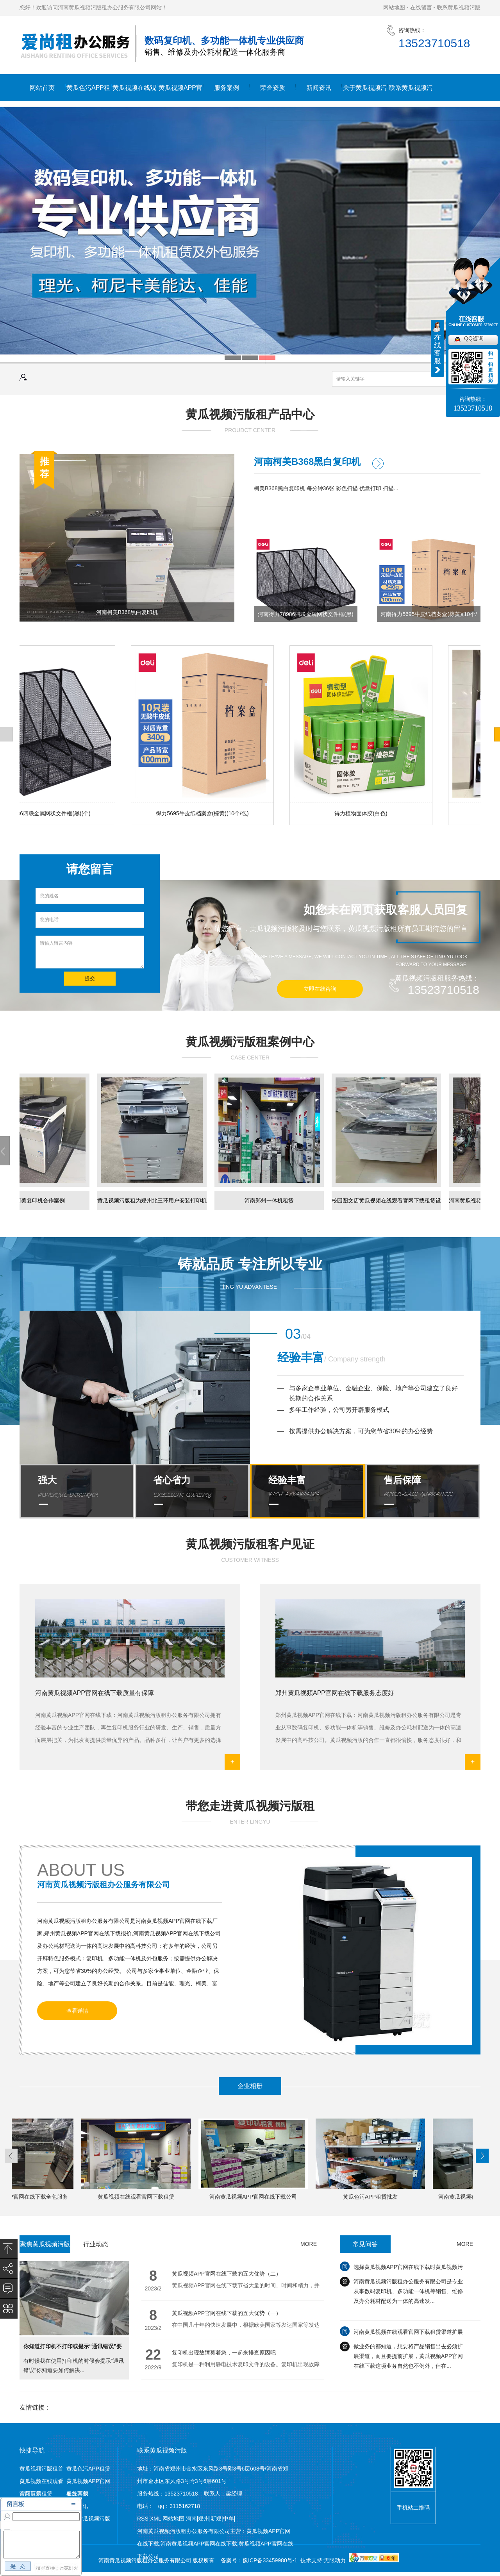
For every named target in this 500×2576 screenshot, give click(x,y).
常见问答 (365, 2244)
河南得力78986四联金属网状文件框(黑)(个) (305, 616)
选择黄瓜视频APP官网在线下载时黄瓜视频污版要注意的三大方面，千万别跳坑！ (408, 2276)
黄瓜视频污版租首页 (41, 2470)
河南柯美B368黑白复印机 (127, 612)
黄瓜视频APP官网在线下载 (180, 92)
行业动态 (95, 2244)
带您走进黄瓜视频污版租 (250, 1805)
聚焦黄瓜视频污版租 (45, 2247)
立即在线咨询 (320, 989)
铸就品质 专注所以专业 (250, 1264)
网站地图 (394, 7)
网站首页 (42, 87)
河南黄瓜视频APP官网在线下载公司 (254, 2197)
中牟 (228, 2518)
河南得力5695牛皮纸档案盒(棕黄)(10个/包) (428, 616)
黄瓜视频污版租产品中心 (250, 414)
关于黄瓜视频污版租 (365, 92)
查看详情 (77, 2011)
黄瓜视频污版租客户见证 (250, 1544)
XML (156, 2518)
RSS (143, 2518)
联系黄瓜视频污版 (458, 7)
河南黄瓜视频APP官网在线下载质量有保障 (94, 1693)
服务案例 (226, 87)
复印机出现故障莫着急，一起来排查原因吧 (224, 2352)
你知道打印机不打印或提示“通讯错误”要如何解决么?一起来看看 (72, 2349)
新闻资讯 (318, 87)
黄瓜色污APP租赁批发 (372, 2197)
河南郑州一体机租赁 (270, 1200)
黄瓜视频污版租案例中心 (250, 1041)
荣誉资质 (272, 87)
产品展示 (30, 2493)
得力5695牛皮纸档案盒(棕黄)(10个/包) (203, 813)
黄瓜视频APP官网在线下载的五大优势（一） (226, 2313)
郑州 (203, 2518)
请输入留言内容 (90, 952)
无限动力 (335, 2560)
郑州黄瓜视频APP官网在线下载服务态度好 (334, 1693)
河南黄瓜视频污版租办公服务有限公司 (103, 1884)
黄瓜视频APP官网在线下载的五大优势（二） (226, 2274)
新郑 (216, 2518)
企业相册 (250, 2086)
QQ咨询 (474, 338)
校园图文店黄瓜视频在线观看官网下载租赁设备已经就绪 (388, 1203)
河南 (191, 2518)
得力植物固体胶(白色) (362, 813)
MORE (308, 2244)
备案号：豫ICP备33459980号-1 (259, 2560)
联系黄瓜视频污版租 (411, 92)
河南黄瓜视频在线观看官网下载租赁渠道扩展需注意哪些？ (408, 2341)
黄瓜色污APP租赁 (88, 92)
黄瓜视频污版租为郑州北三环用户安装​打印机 (153, 1200)
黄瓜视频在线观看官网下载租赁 (134, 92)
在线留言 (421, 7)
